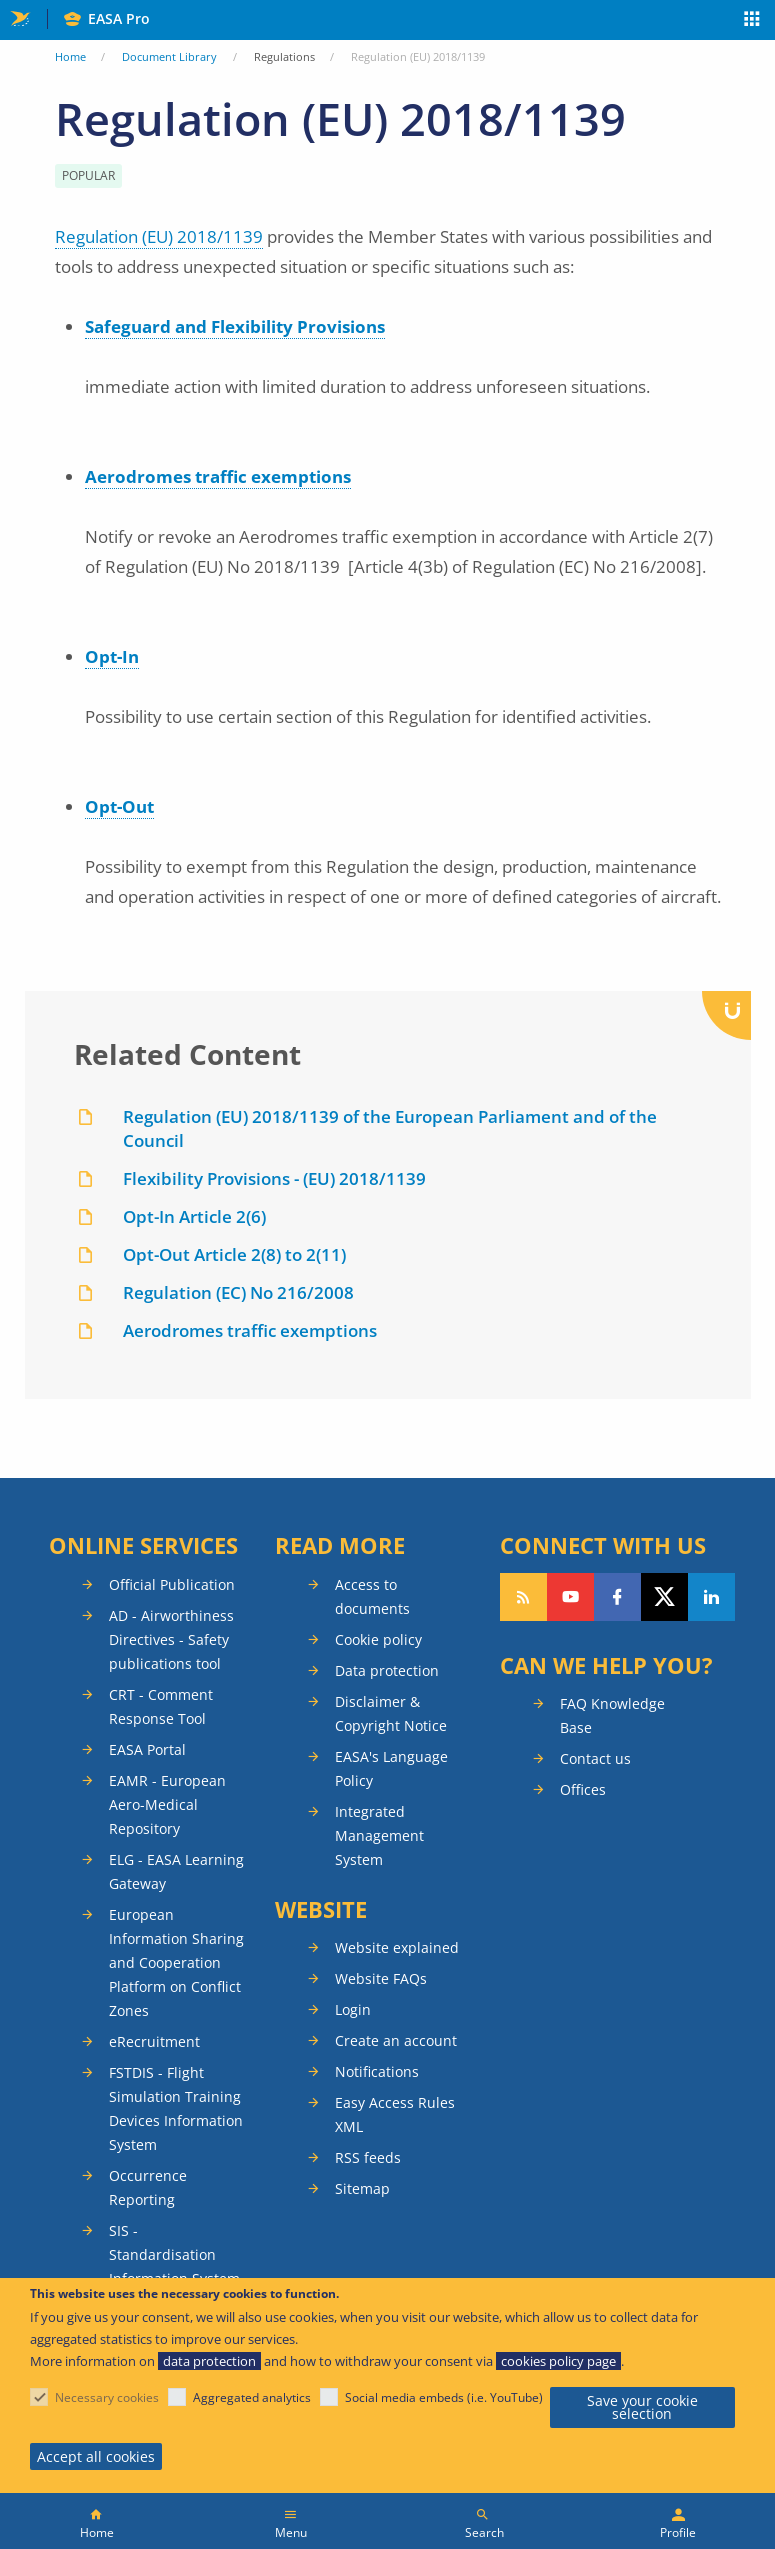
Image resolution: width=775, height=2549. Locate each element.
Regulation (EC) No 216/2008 (238, 1292)
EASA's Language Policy (391, 1768)
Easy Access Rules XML (395, 2114)
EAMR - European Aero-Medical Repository (167, 1804)
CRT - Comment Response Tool (161, 1706)
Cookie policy (378, 1639)
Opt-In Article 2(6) (194, 1216)
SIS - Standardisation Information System (174, 2254)
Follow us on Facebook (617, 1597)
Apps (752, 21)
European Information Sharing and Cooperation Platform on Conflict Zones (176, 1962)
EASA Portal (147, 1749)
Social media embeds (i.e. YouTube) (444, 2397)
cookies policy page (558, 2361)
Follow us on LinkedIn (711, 1597)
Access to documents (372, 1596)
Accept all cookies (96, 2456)
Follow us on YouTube (570, 1597)
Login (353, 2009)
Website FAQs (381, 1978)
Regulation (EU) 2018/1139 (159, 236)
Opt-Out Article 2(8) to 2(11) (234, 1254)
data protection (209, 2361)
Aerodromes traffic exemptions (218, 476)
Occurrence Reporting (148, 2187)
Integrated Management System (379, 1835)
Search (484, 2532)
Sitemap (362, 2188)
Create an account (396, 2040)
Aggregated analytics (252, 2397)
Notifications (377, 2071)
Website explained (397, 1947)
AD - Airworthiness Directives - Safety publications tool (171, 1639)
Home (70, 56)
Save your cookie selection (642, 2407)
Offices (583, 1789)
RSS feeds (368, 2157)
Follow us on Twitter (664, 1597)
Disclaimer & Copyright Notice (391, 1713)
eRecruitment (154, 2041)
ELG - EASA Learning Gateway (176, 1871)
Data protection (387, 1670)
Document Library (169, 56)
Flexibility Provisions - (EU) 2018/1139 (274, 1178)
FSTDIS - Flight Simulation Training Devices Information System (176, 2108)
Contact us (595, 1758)
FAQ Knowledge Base (612, 1715)
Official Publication (172, 1584)
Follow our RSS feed (523, 1597)
